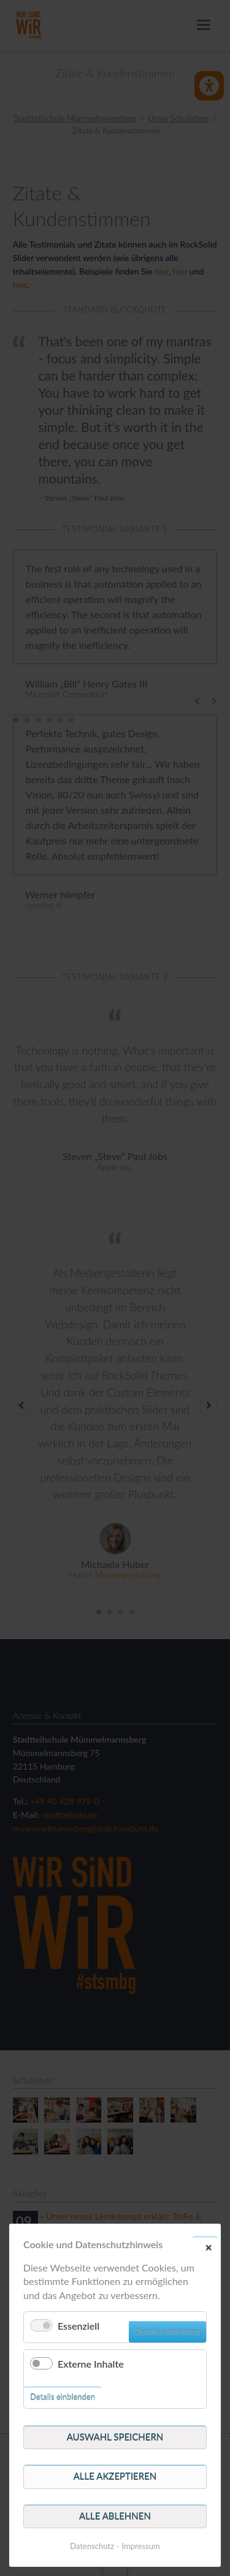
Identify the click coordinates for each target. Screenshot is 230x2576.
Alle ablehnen (115, 2515)
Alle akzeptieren (115, 2476)
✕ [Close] (208, 2247)
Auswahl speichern (115, 2436)
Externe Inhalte (91, 2364)
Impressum (141, 2546)
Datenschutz (92, 2546)
